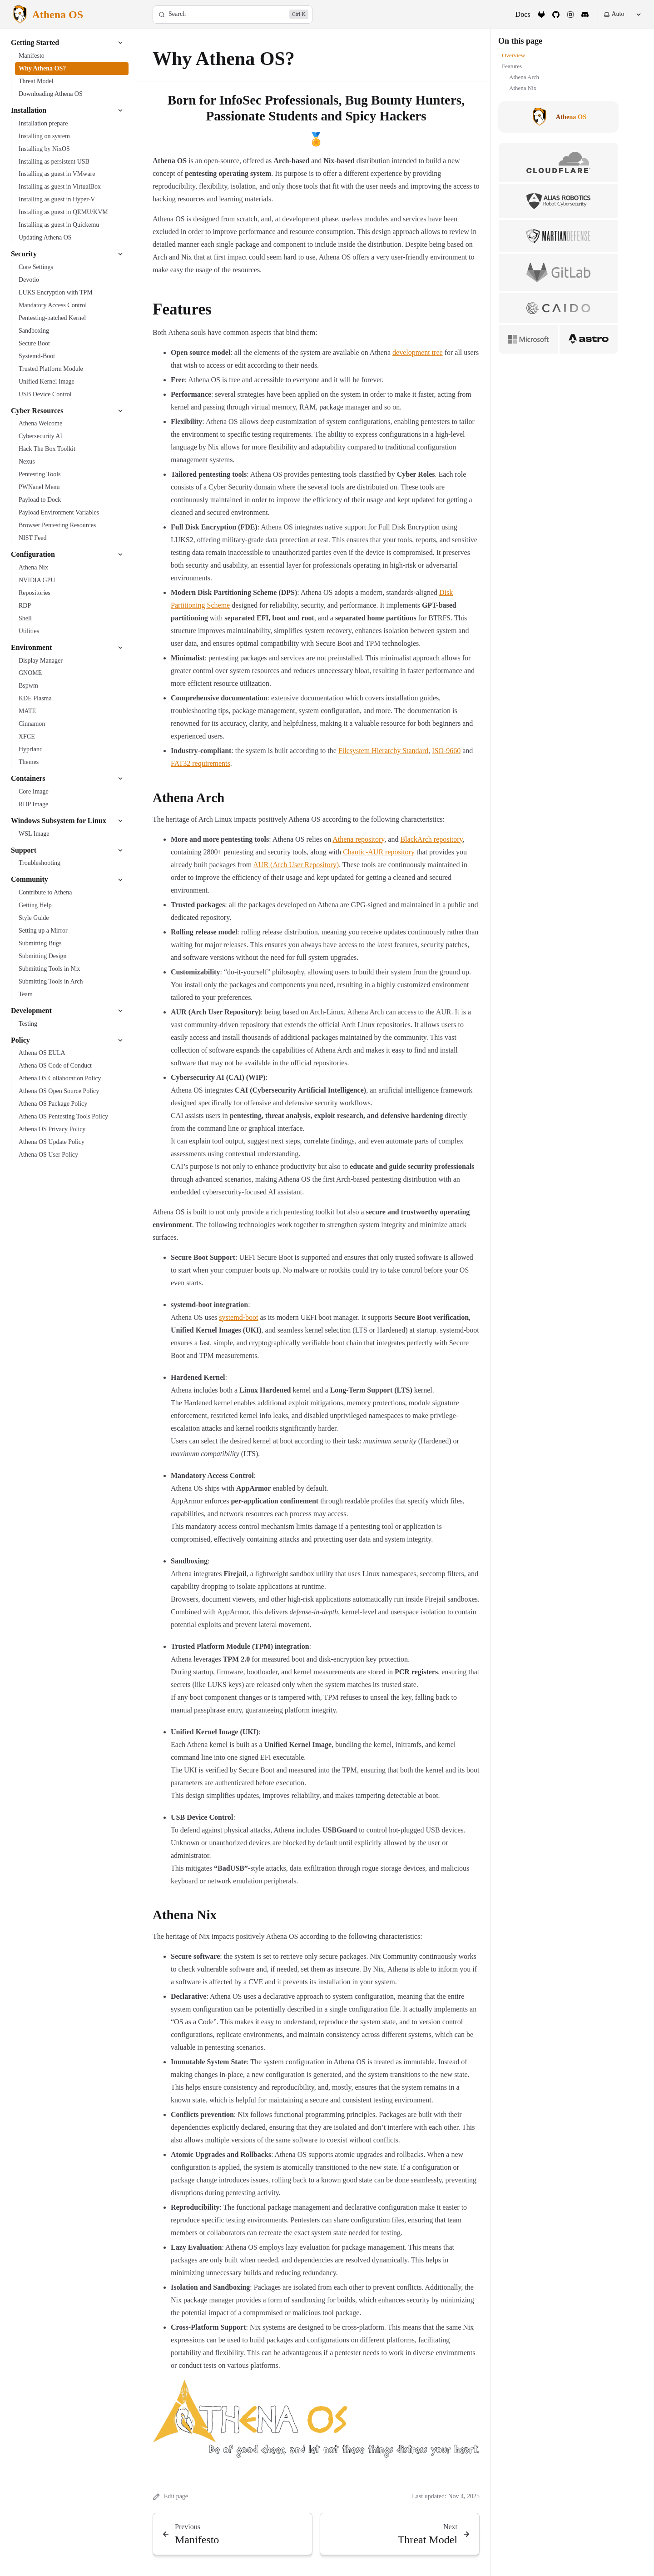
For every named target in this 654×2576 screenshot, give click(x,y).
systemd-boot (238, 1317)
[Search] (232, 14)
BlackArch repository (431, 839)
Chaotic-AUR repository (379, 852)
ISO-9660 (446, 750)
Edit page (170, 2497)
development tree (417, 352)
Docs (522, 14)
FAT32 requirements (200, 763)
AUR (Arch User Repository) (296, 865)
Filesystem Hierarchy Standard (383, 750)
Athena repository (358, 839)
